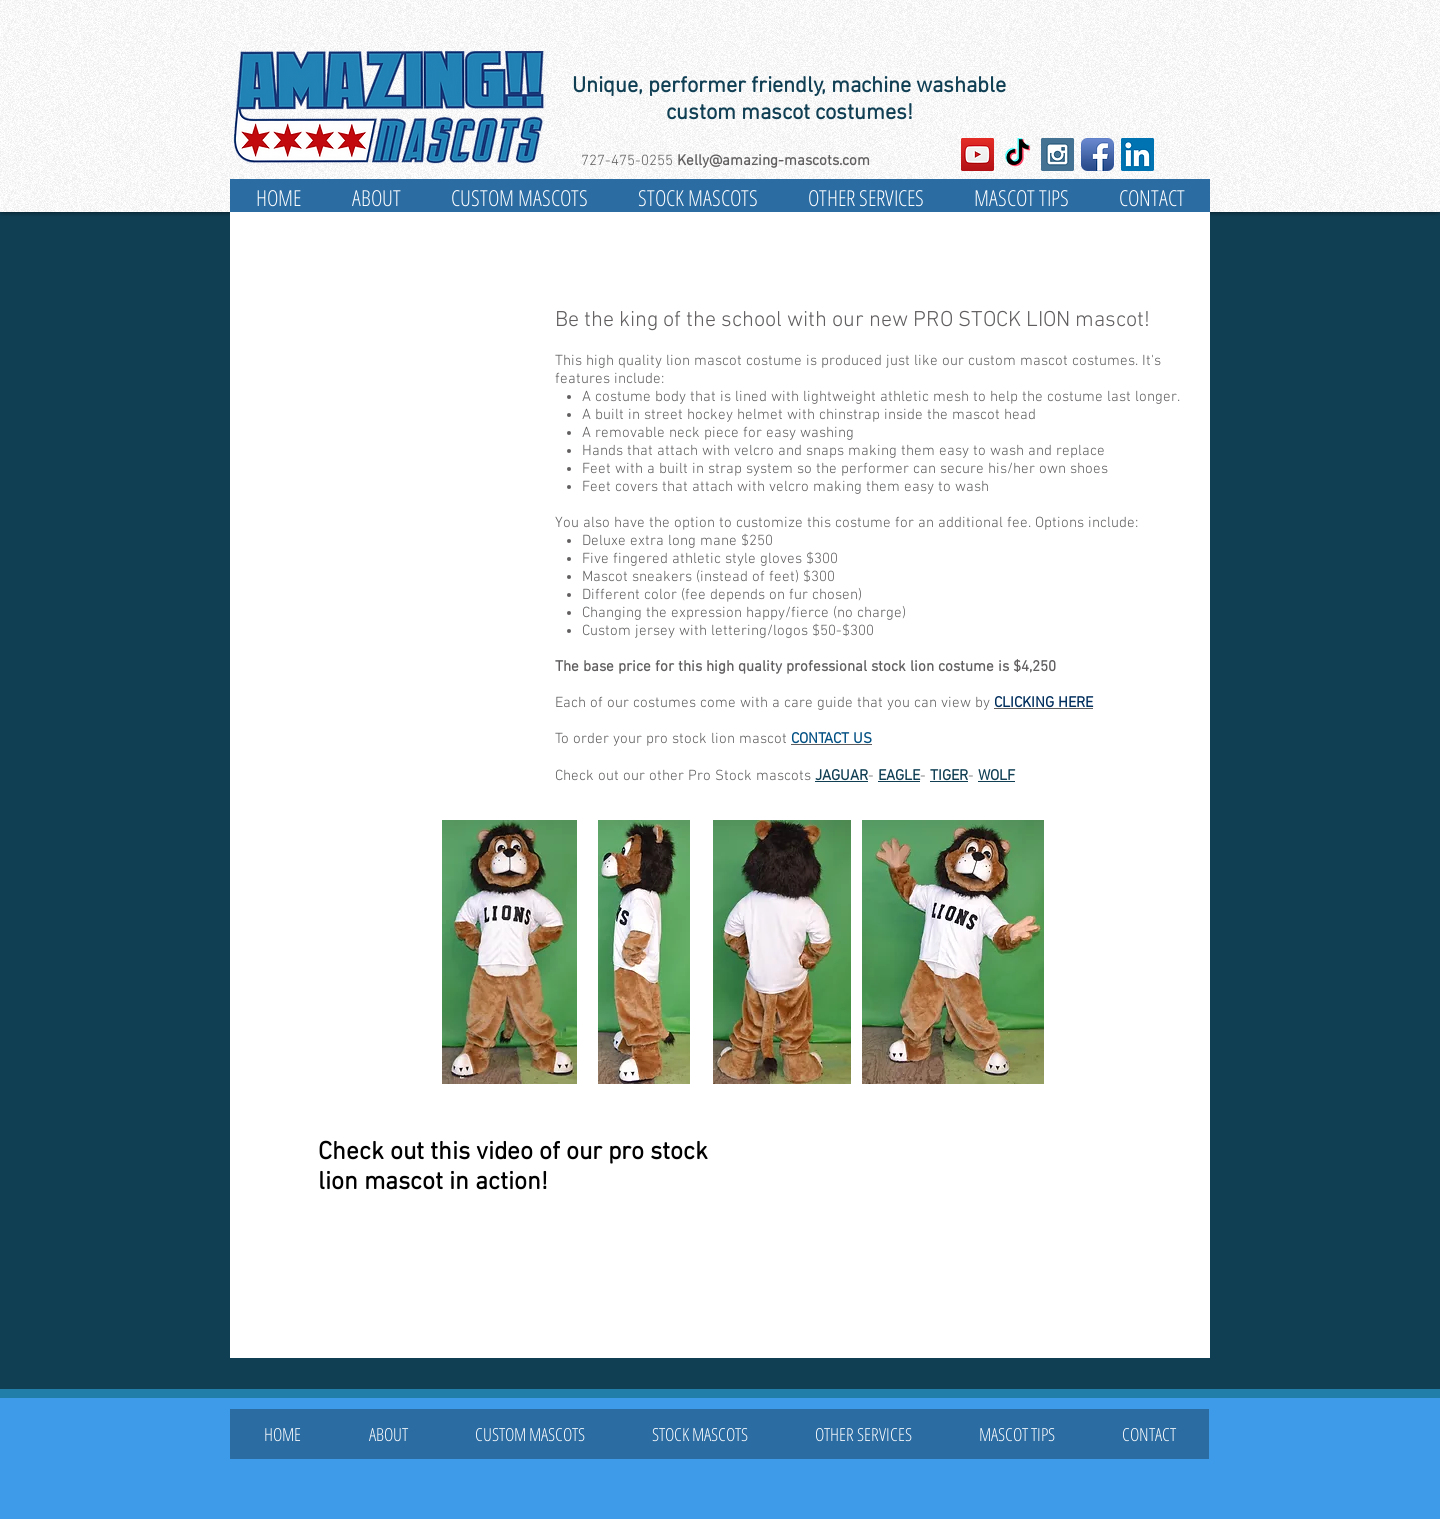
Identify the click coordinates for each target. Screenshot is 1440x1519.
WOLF (996, 776)
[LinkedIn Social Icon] (1137, 154)
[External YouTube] (902, 1248)
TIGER (949, 776)
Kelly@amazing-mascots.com (773, 161)
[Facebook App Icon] (1097, 154)
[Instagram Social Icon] (1057, 154)
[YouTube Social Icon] (977, 154)
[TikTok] (1017, 154)
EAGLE (899, 776)
